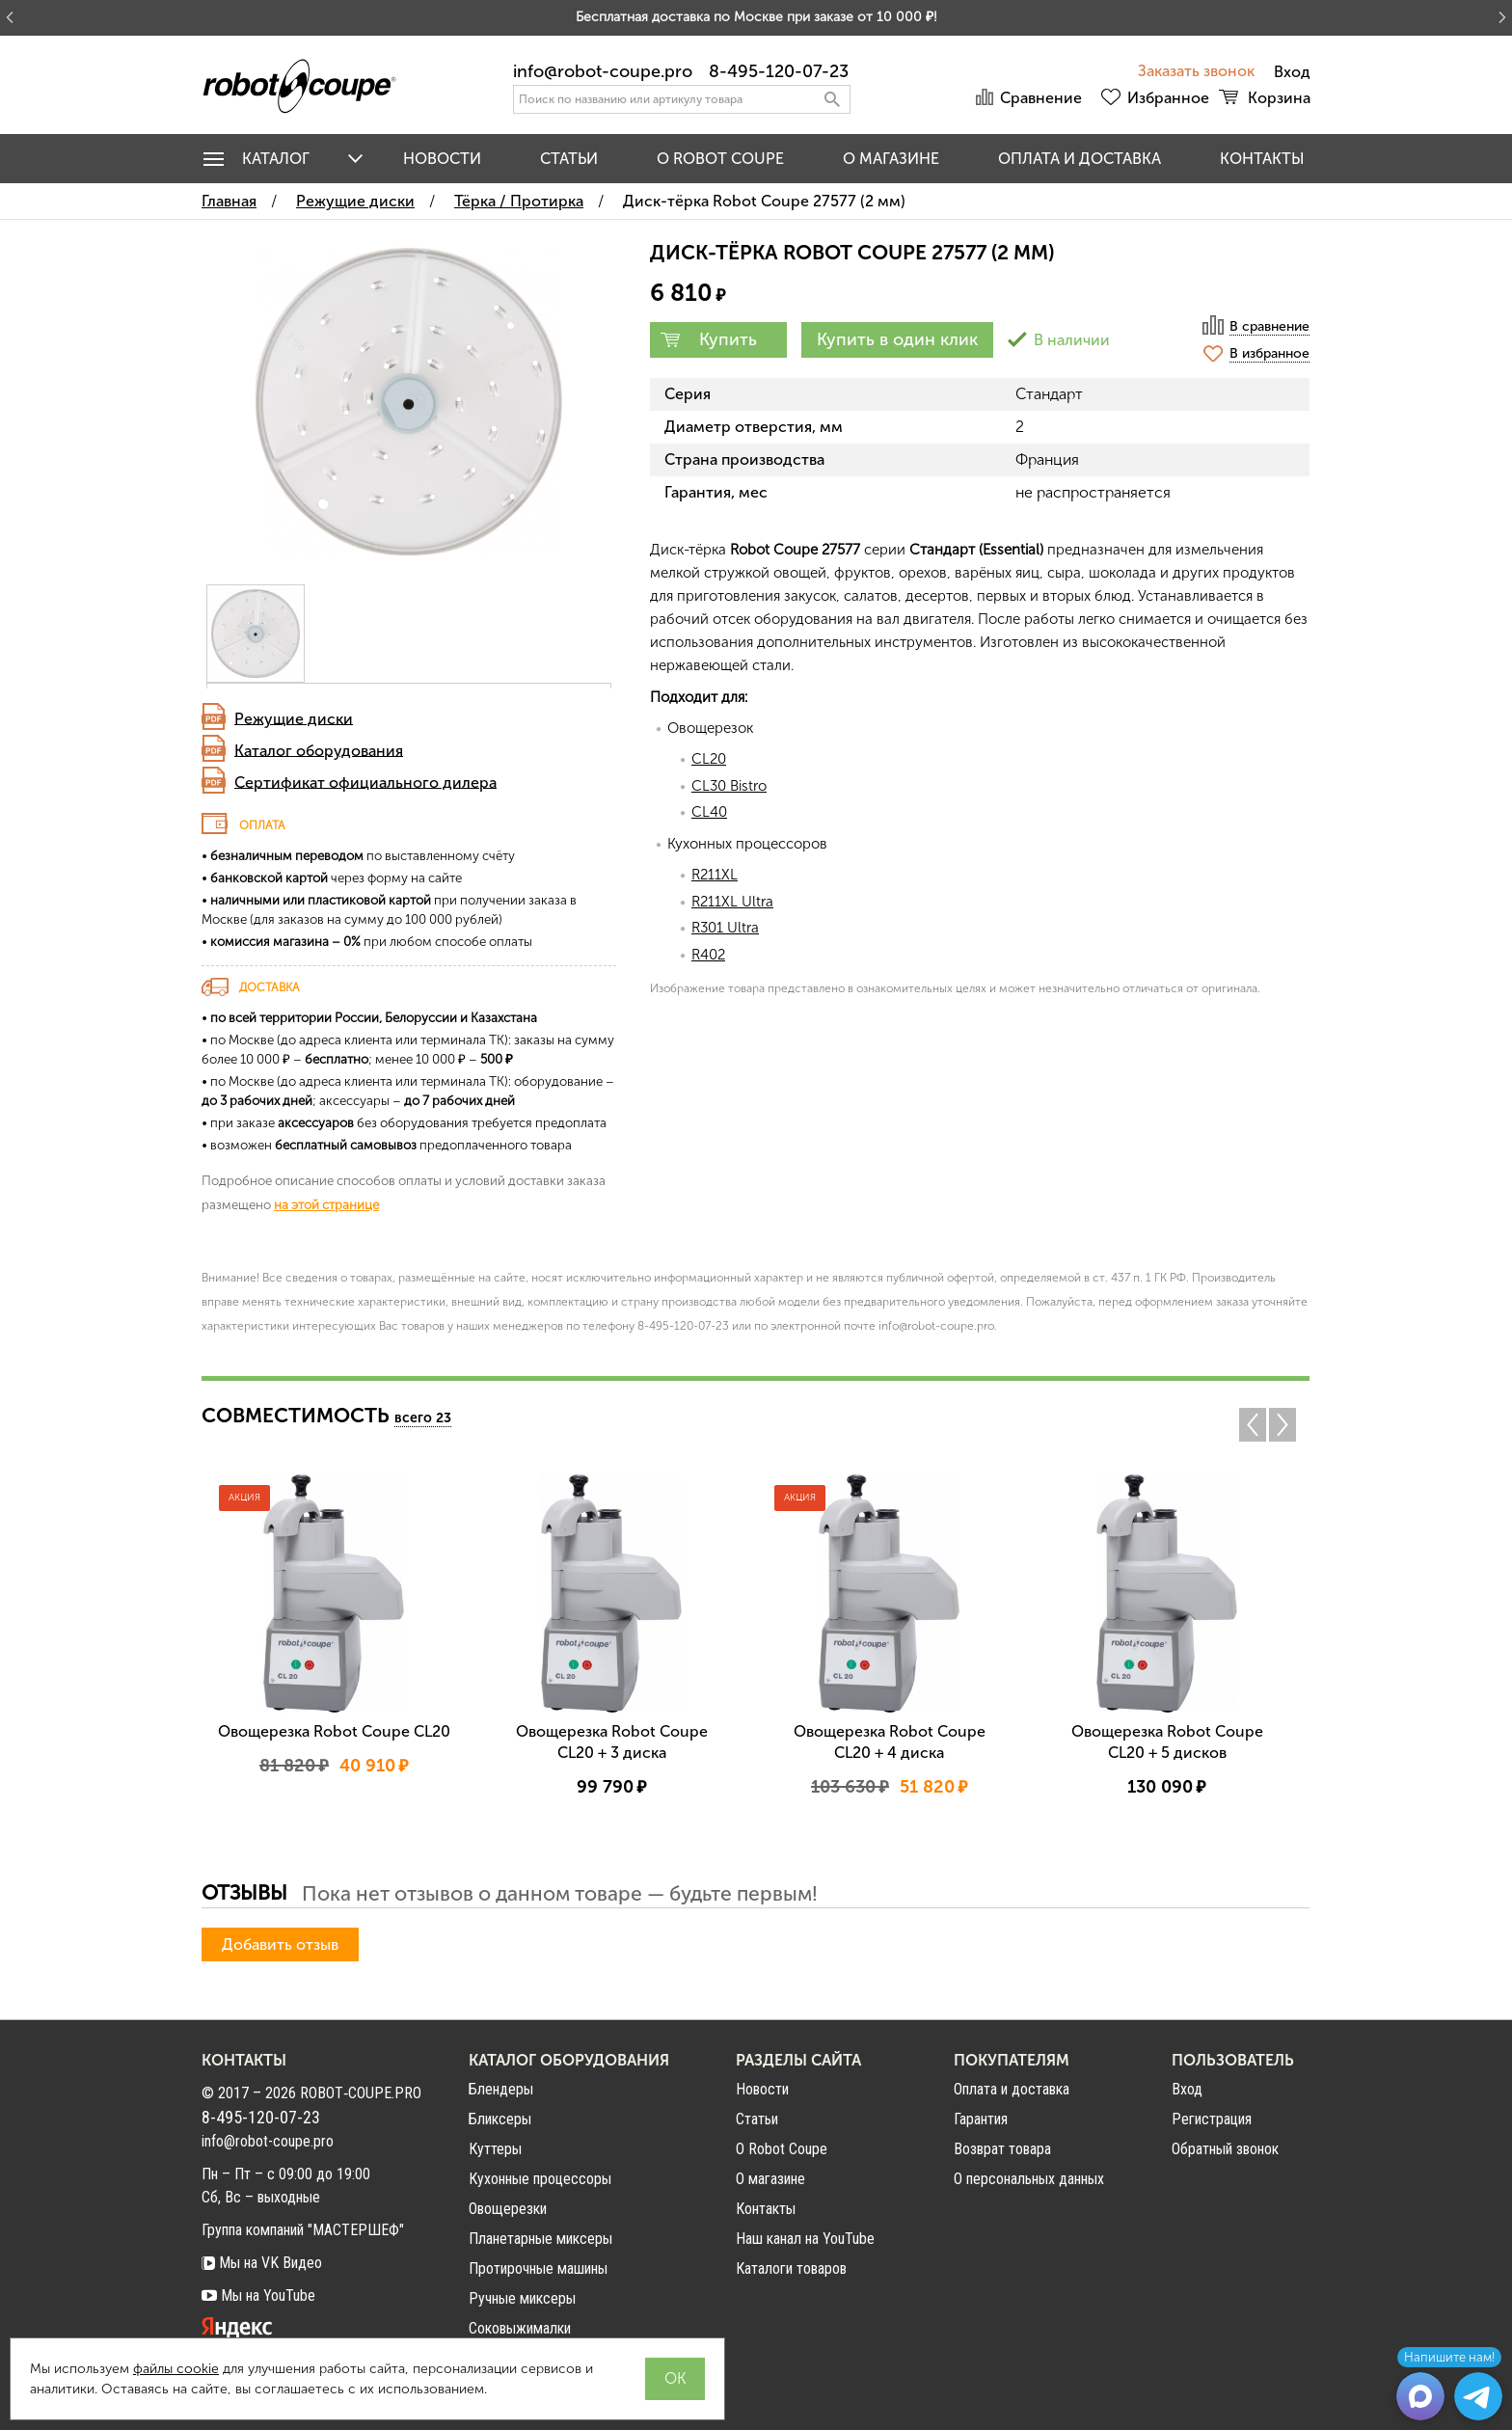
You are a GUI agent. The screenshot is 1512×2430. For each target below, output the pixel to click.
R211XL (714, 874)
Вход (1187, 2089)
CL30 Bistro (729, 786)
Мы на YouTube (258, 2295)
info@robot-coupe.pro (602, 71)
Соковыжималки (520, 2328)
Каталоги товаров (791, 2268)
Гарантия (981, 2119)
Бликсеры (500, 2119)
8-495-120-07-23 (779, 71)
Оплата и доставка (1079, 158)
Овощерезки (508, 2209)
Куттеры (495, 2149)
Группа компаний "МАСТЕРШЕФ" (303, 2230)
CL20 (708, 759)
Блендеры (501, 2089)
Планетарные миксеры (540, 2238)
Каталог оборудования (318, 750)
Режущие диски (293, 718)
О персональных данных (1029, 2179)
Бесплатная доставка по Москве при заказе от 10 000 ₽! (756, 17)
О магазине (891, 158)
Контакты (1262, 158)
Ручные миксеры (522, 2298)
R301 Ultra (725, 927)
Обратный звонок (1225, 2149)
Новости (442, 158)
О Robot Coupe (781, 2149)
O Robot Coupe (720, 158)
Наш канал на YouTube (805, 2238)
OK (675, 2378)
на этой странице (326, 1204)
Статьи (569, 158)
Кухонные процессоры (540, 2179)
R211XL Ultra (732, 901)
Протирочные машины (538, 2268)
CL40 (709, 812)
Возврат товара (1002, 2149)
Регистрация (1212, 2119)
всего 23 (422, 1418)
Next (1287, 1425)
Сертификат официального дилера (365, 781)
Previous (1252, 1425)
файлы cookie (176, 2369)
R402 (708, 954)
